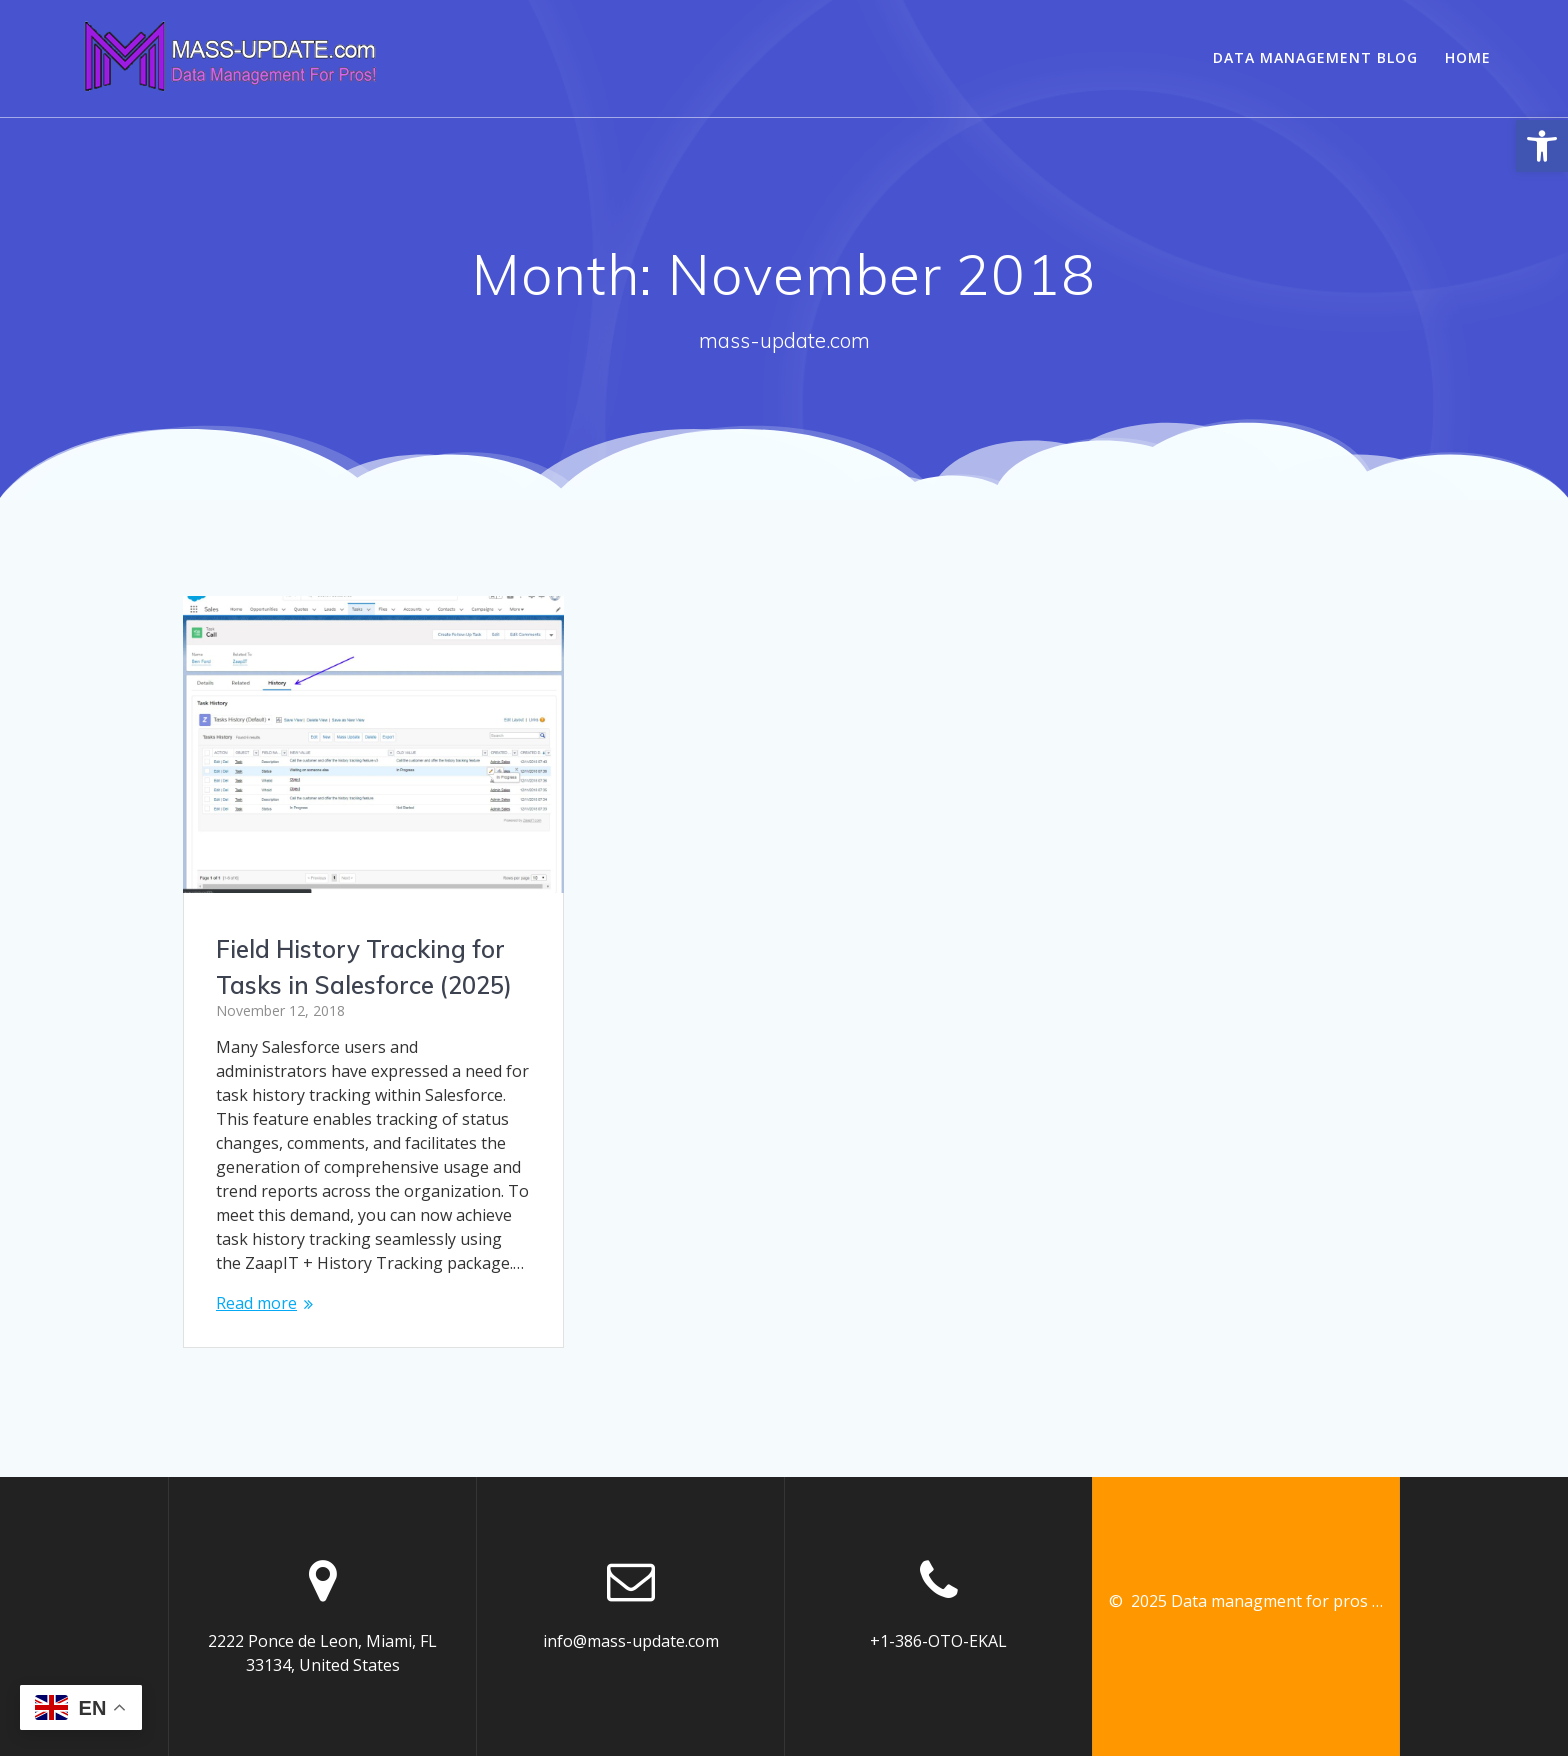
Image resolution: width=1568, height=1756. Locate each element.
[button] (1542, 146)
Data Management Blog (1315, 57)
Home (1468, 57)
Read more (256, 1303)
